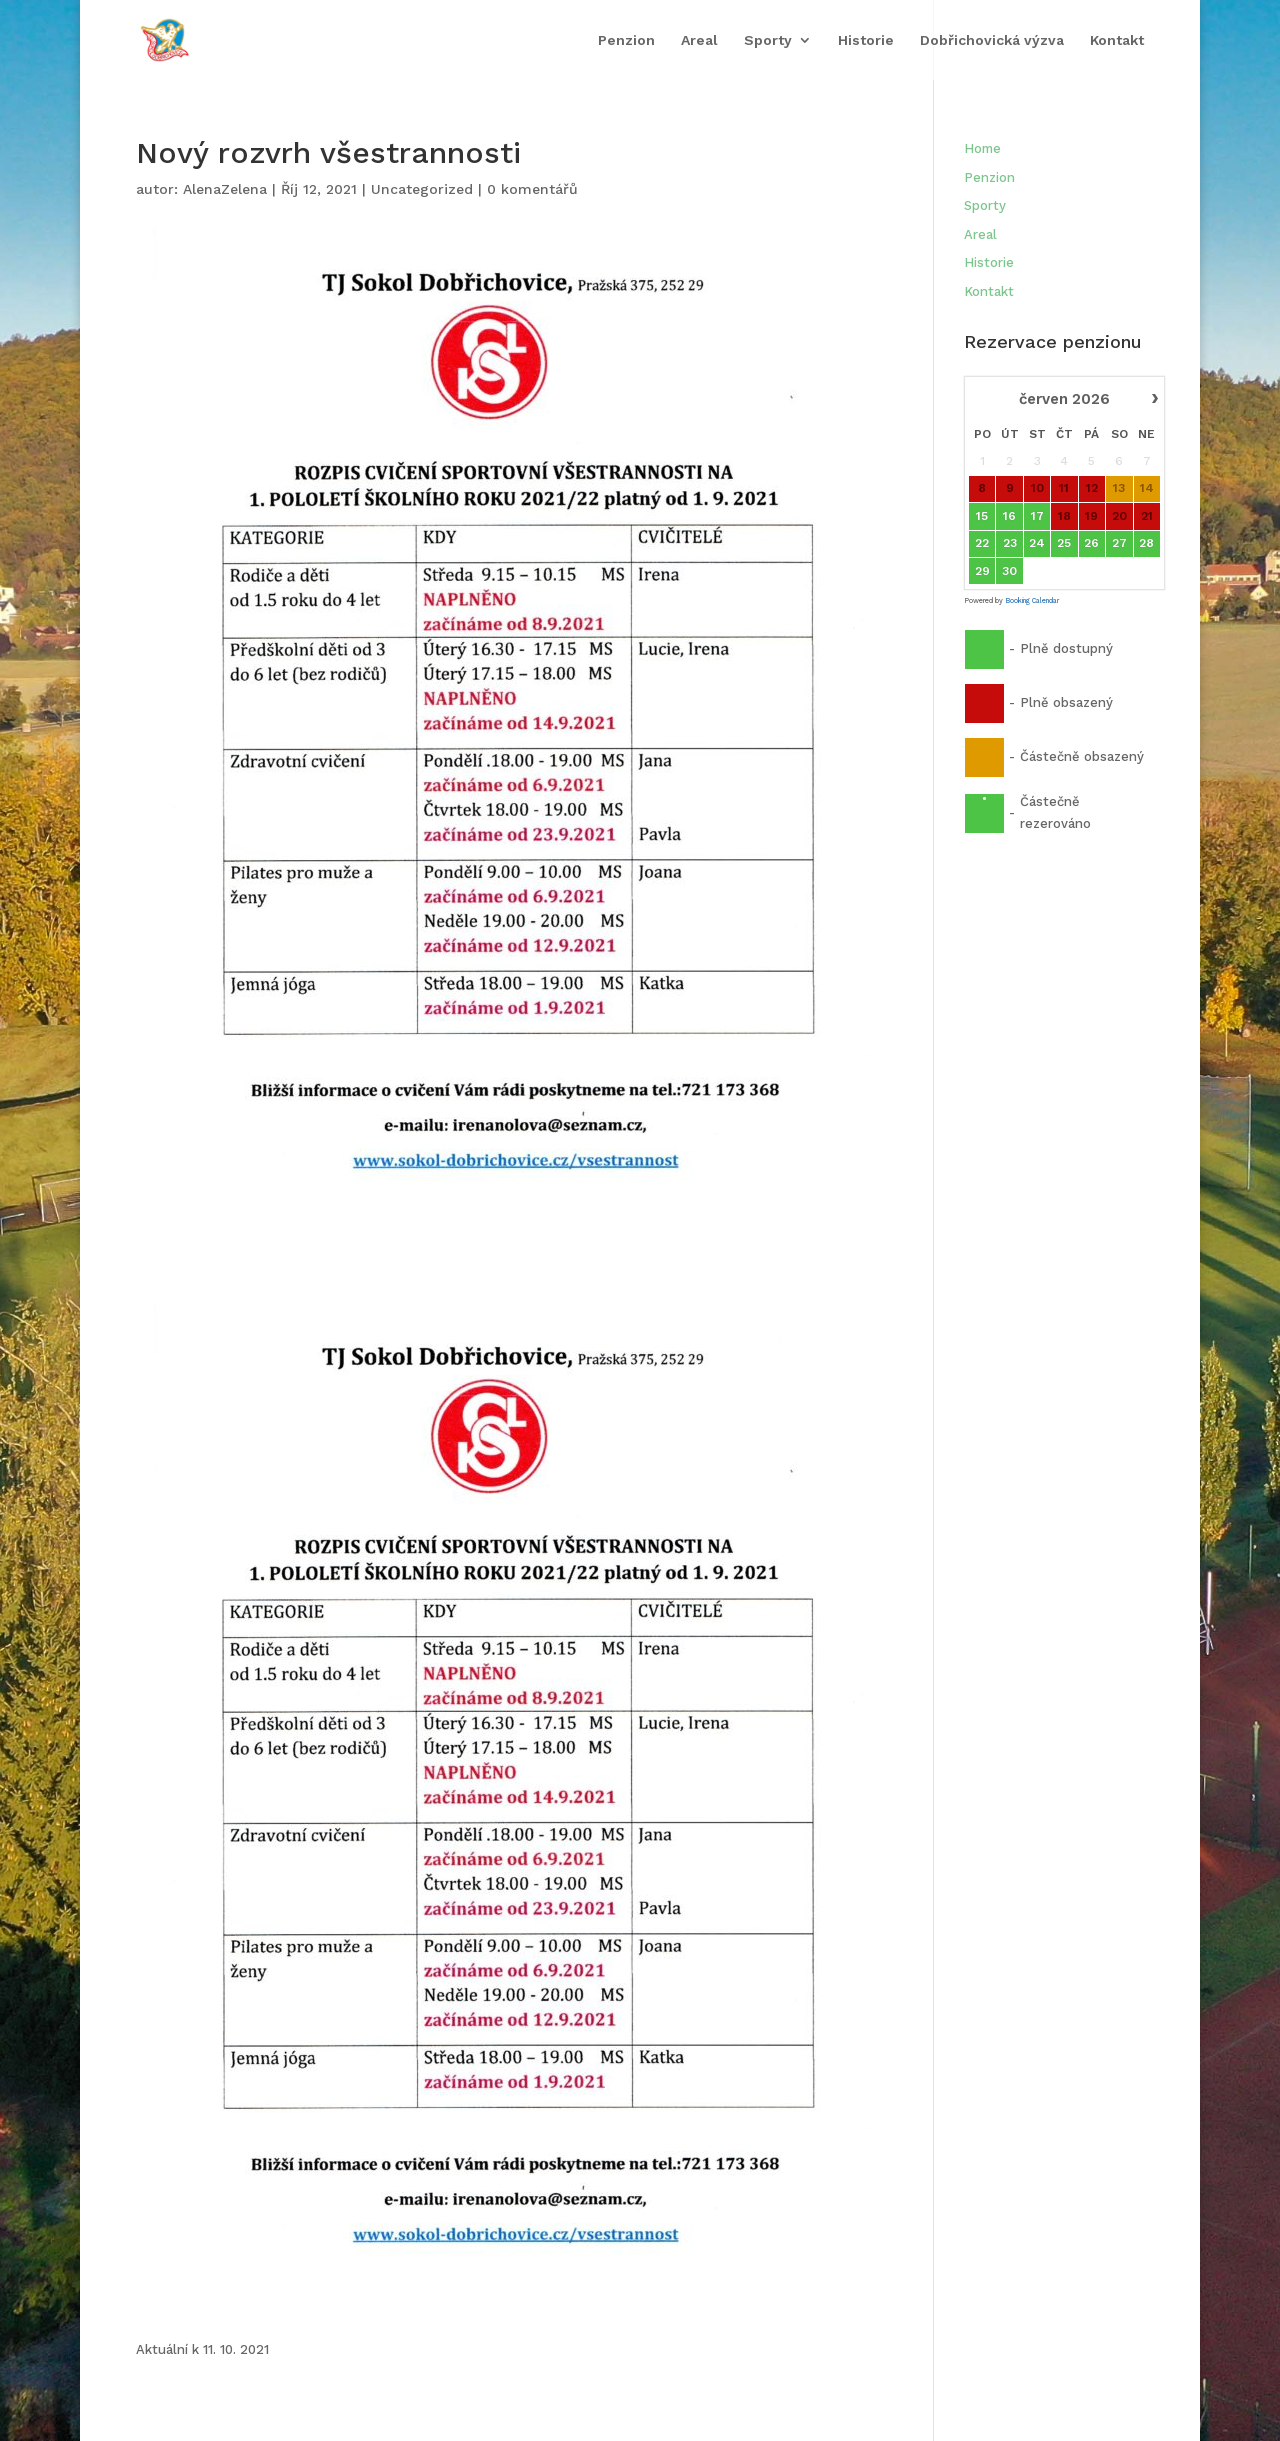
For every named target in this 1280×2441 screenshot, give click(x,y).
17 (1036, 516)
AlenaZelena (225, 189)
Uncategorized (422, 189)
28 (1146, 543)
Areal (699, 38)
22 (982, 543)
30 (1009, 571)
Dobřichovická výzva (992, 38)
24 (1037, 543)
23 (1009, 543)
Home (982, 148)
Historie (866, 38)
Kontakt (1117, 38)
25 (1064, 543)
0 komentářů (532, 189)
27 (1118, 543)
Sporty (768, 38)
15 (982, 516)
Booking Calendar (1032, 600)
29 (981, 571)
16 (1009, 516)
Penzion (626, 38)
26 (1091, 543)
